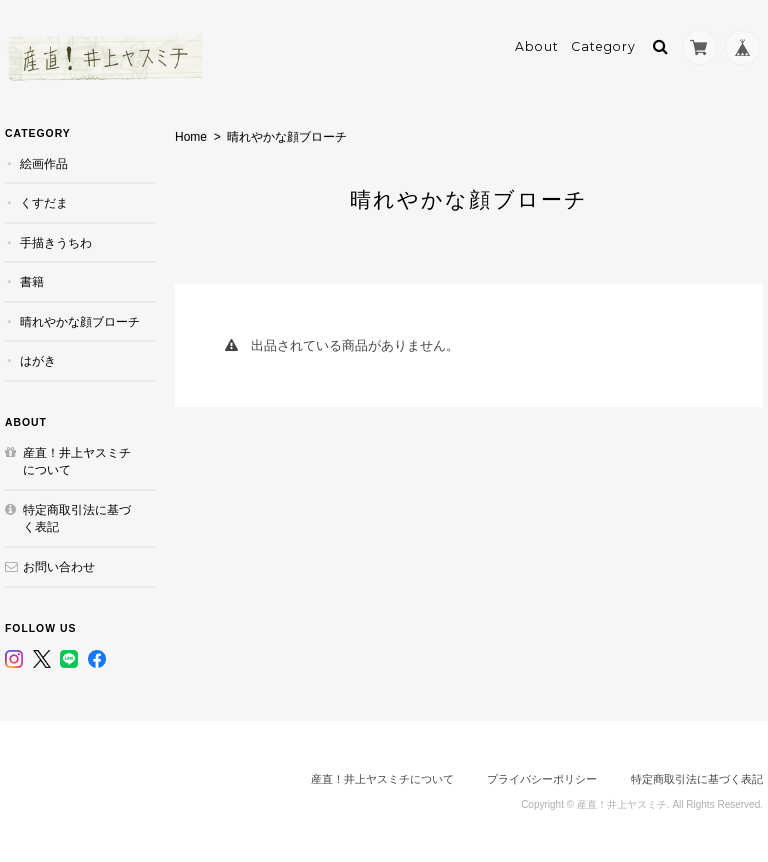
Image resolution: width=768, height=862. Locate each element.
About (537, 46)
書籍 (32, 281)
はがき (38, 360)
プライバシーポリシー (542, 779)
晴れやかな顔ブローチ (80, 321)
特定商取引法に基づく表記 (77, 518)
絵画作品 (44, 163)
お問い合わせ (59, 566)
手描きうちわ (56, 242)
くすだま (44, 202)
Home (191, 137)
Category (603, 46)
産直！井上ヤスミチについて (77, 461)
